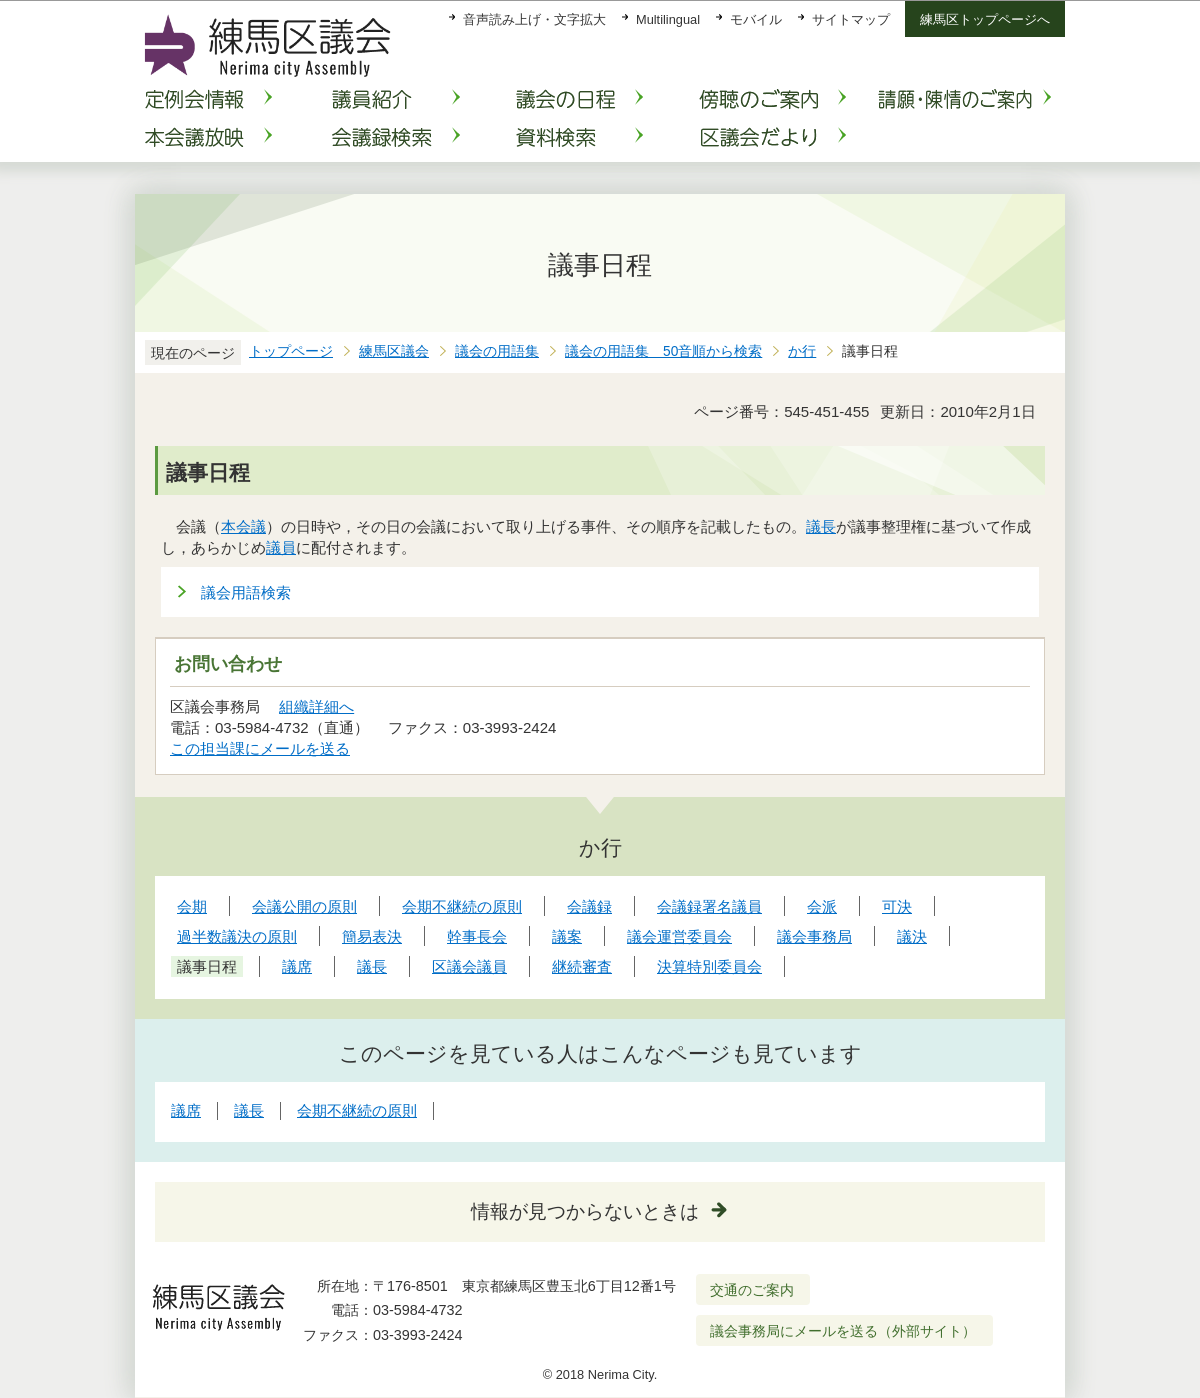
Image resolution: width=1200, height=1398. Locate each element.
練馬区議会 (394, 351)
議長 (821, 526)
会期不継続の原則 (357, 1110)
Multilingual (668, 19)
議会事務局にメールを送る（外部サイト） (843, 1331)
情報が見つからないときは (585, 1211)
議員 (281, 547)
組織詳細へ (316, 706)
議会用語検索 (246, 592)
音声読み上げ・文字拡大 (534, 19)
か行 (802, 351)
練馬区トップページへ (985, 19)
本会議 (243, 526)
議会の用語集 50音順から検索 (663, 351)
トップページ (291, 351)
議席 (186, 1110)
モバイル (756, 19)
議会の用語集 (497, 351)
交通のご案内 (752, 1290)
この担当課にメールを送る (260, 748)
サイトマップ (851, 19)
